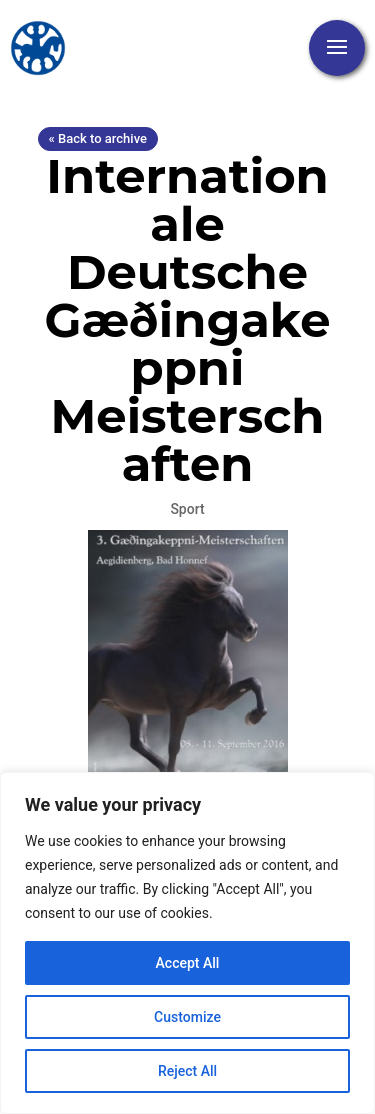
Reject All (187, 1071)
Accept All (188, 963)
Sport (187, 509)
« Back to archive (98, 138)
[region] (187, 943)
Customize (187, 1017)
